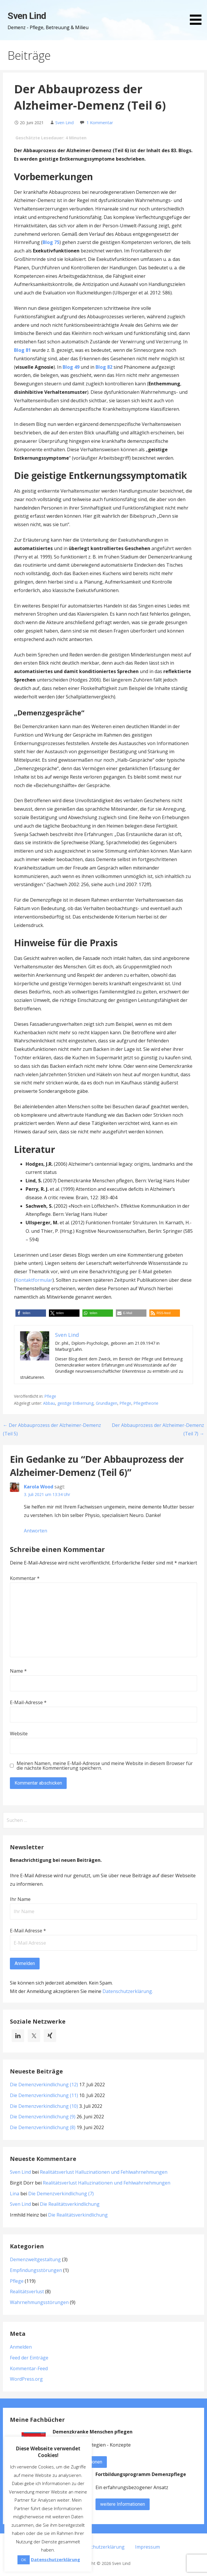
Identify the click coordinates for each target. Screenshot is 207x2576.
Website (19, 1733)
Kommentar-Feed (29, 2368)
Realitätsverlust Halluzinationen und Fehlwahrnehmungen (103, 2172)
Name (18, 1671)
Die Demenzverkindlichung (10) (44, 2106)
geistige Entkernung (75, 1403)
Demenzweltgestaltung (35, 2259)
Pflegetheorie (146, 1403)
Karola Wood (38, 1486)
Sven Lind (27, 15)
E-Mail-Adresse (28, 1702)
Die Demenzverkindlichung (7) (61, 2193)
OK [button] (23, 2559)
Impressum (147, 2547)
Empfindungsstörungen (36, 2270)
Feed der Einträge (29, 2357)
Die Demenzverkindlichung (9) (42, 2116)
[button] (197, 13)
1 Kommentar (99, 122)
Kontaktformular (33, 1280)
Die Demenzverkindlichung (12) (44, 2084)
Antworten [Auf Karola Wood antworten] (35, 1530)
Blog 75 (51, 242)
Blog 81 (22, 350)
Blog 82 (103, 367)
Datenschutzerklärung (127, 1991)
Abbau (49, 1403)
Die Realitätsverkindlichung (70, 2204)
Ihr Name (20, 1899)
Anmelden (21, 2347)
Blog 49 (71, 367)
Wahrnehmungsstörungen (39, 2302)
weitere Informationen (122, 2504)
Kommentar (25, 1578)
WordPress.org (26, 2379)
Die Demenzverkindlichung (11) (44, 2095)
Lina (14, 2193)
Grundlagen (106, 1403)
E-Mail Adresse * (28, 1930)
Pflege (50, 1396)
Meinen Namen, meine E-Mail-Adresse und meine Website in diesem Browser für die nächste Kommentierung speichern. (105, 1765)
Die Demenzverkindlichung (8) (42, 2127)
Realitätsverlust (27, 2291)
